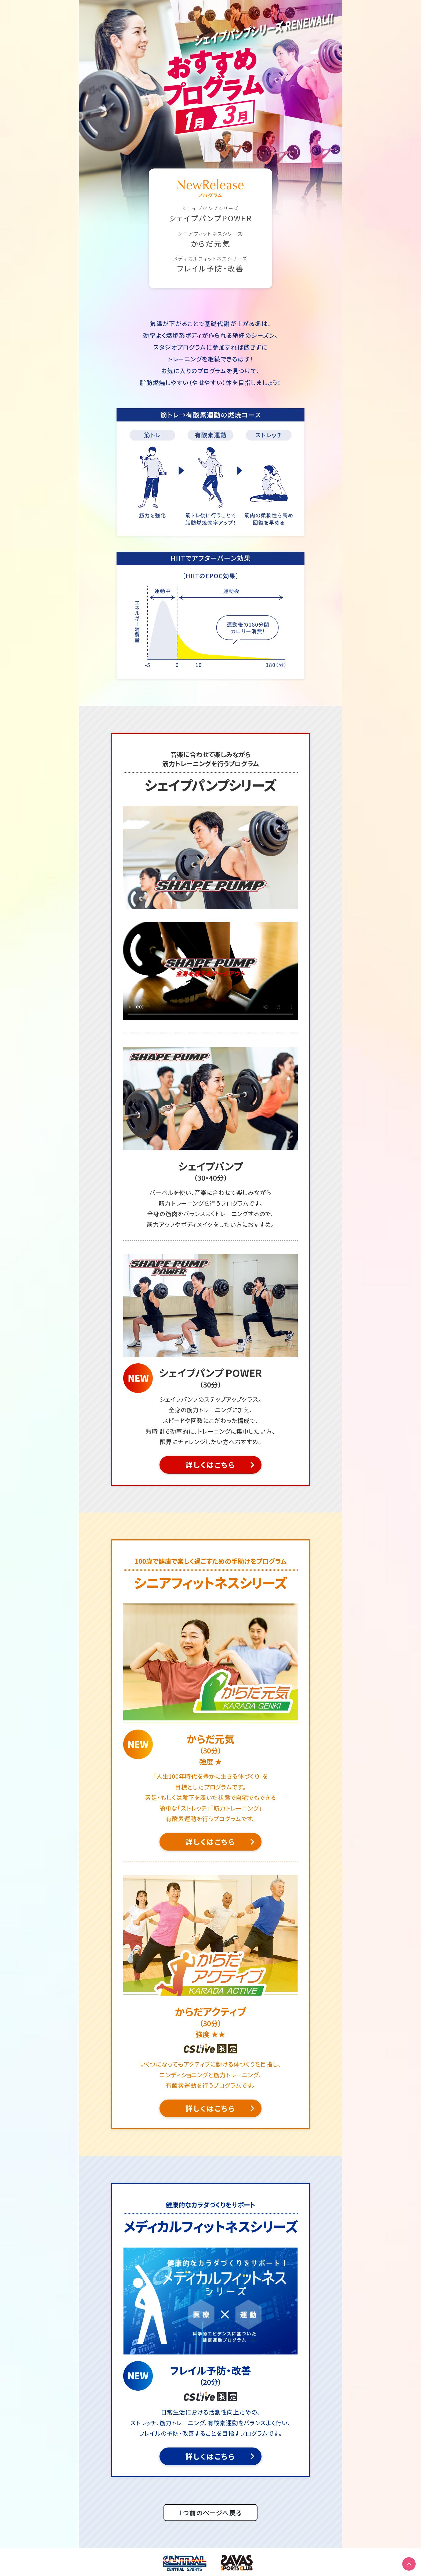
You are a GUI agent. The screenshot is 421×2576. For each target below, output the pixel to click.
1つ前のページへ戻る (210, 2513)
